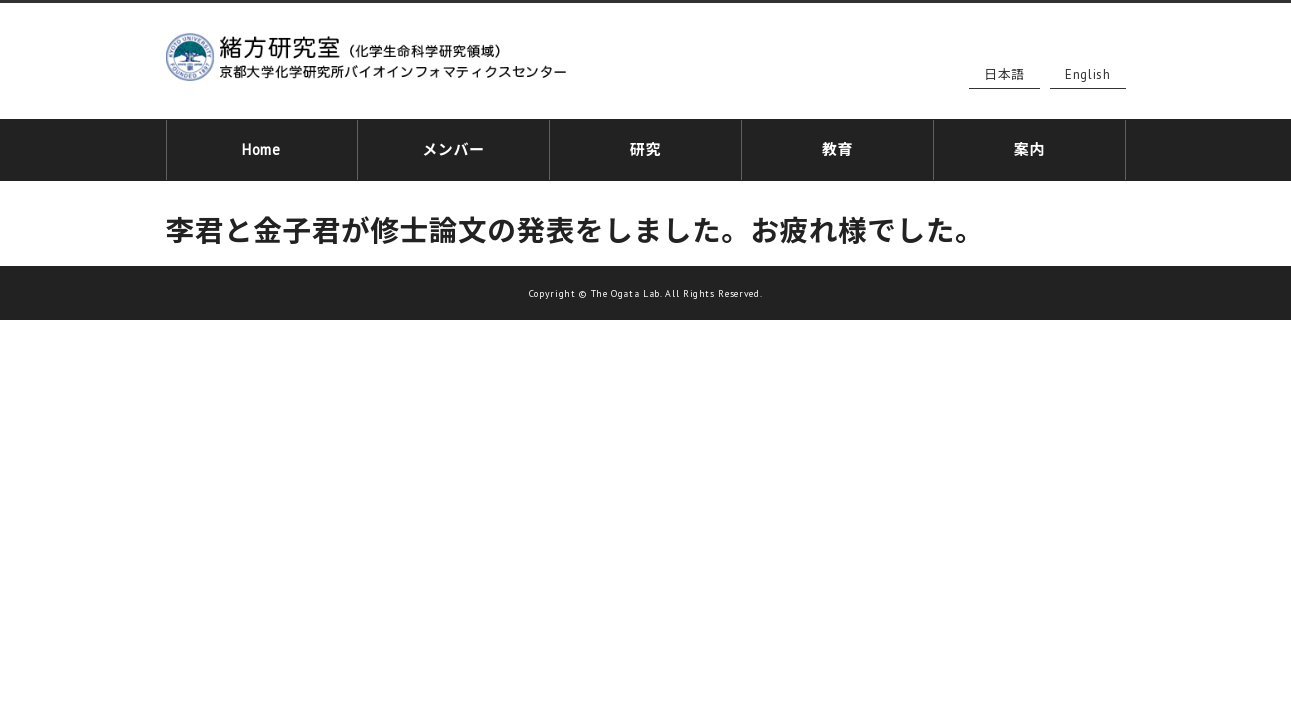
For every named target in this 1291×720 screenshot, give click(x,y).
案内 (1029, 146)
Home (261, 146)
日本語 (1004, 74)
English (1088, 74)
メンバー (453, 146)
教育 (837, 146)
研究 (645, 146)
